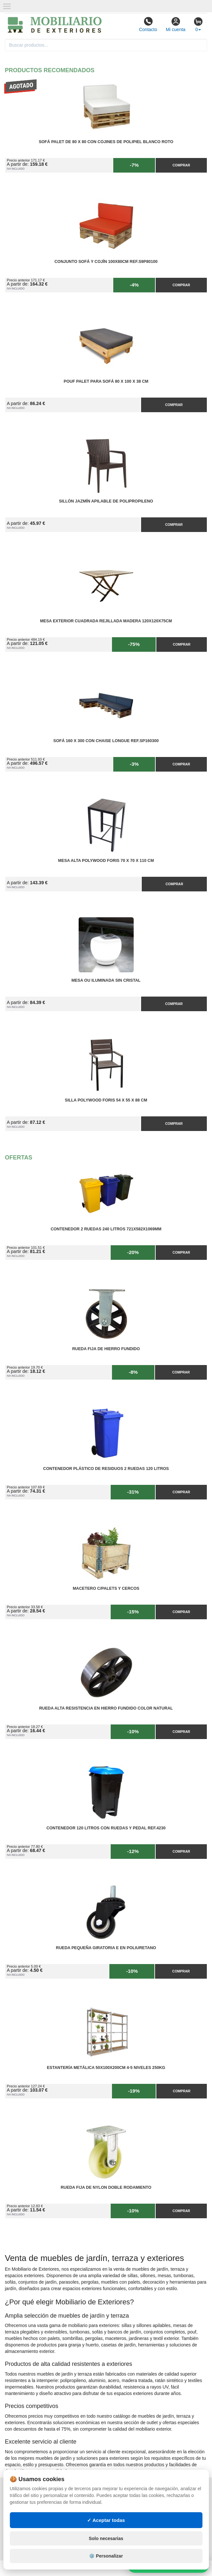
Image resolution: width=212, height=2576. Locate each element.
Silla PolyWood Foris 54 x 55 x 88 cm (106, 1100)
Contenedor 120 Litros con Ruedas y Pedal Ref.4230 (105, 1828)
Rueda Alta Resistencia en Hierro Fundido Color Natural (106, 1708)
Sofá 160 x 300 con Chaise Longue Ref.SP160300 (106, 741)
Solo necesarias (106, 2538)
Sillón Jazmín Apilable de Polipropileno (106, 501)
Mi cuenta (175, 24)
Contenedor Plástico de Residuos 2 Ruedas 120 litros (106, 1468)
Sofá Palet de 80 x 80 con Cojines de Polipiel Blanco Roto (106, 142)
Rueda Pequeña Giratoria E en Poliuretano (106, 1948)
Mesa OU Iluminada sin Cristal (106, 980)
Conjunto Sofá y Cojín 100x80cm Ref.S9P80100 (105, 261)
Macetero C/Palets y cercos (106, 1588)
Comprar (181, 165)
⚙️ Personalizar (106, 2556)
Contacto (148, 24)
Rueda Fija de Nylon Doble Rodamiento (106, 2187)
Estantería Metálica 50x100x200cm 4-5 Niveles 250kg (106, 2067)
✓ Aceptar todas (106, 2520)
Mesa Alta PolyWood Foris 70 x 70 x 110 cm (106, 860)
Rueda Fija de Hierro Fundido (106, 1349)
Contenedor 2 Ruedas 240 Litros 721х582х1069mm (105, 1229)
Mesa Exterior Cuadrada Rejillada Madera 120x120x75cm (106, 621)
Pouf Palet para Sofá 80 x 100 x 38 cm (106, 381)
